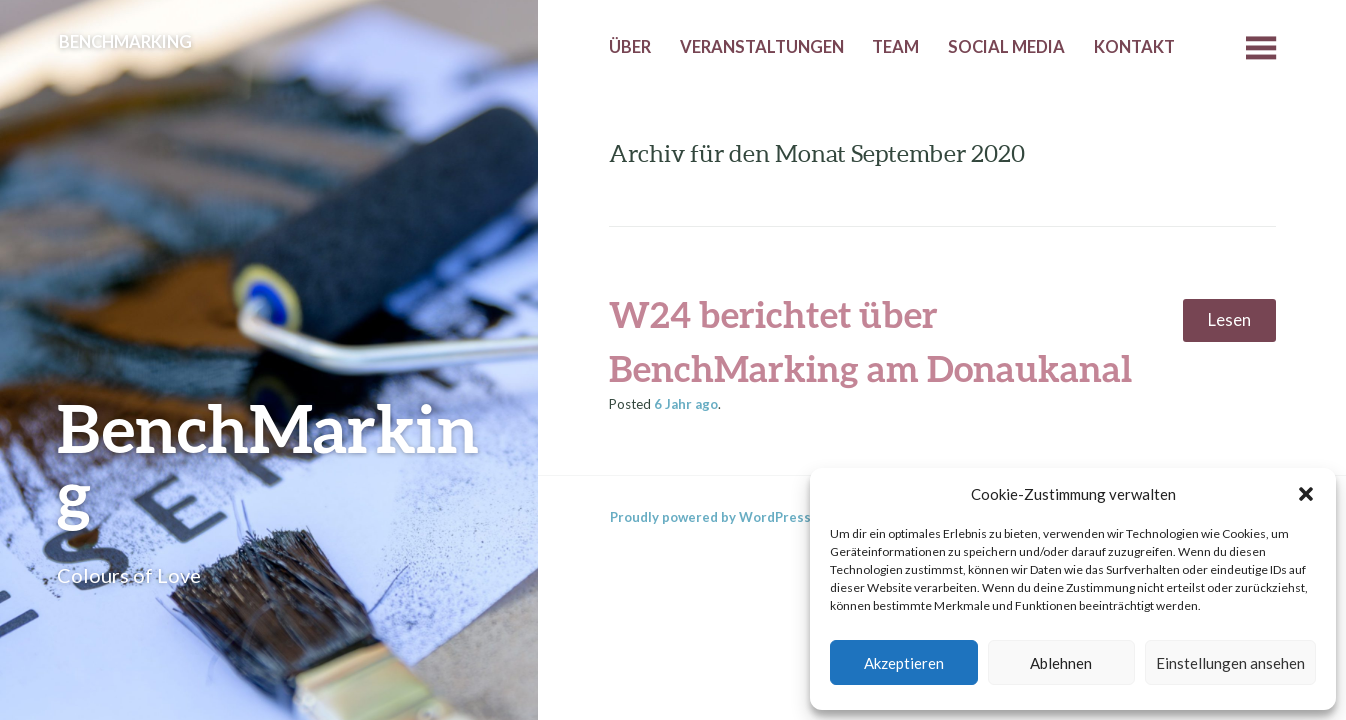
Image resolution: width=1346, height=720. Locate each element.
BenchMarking (268, 460)
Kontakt (1134, 47)
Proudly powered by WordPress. (712, 517)
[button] (1306, 494)
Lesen (1229, 320)
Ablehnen (1061, 663)
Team (895, 47)
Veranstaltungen (762, 47)
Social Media (1006, 47)
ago (686, 404)
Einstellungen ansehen (1230, 663)
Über (630, 47)
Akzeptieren (904, 663)
